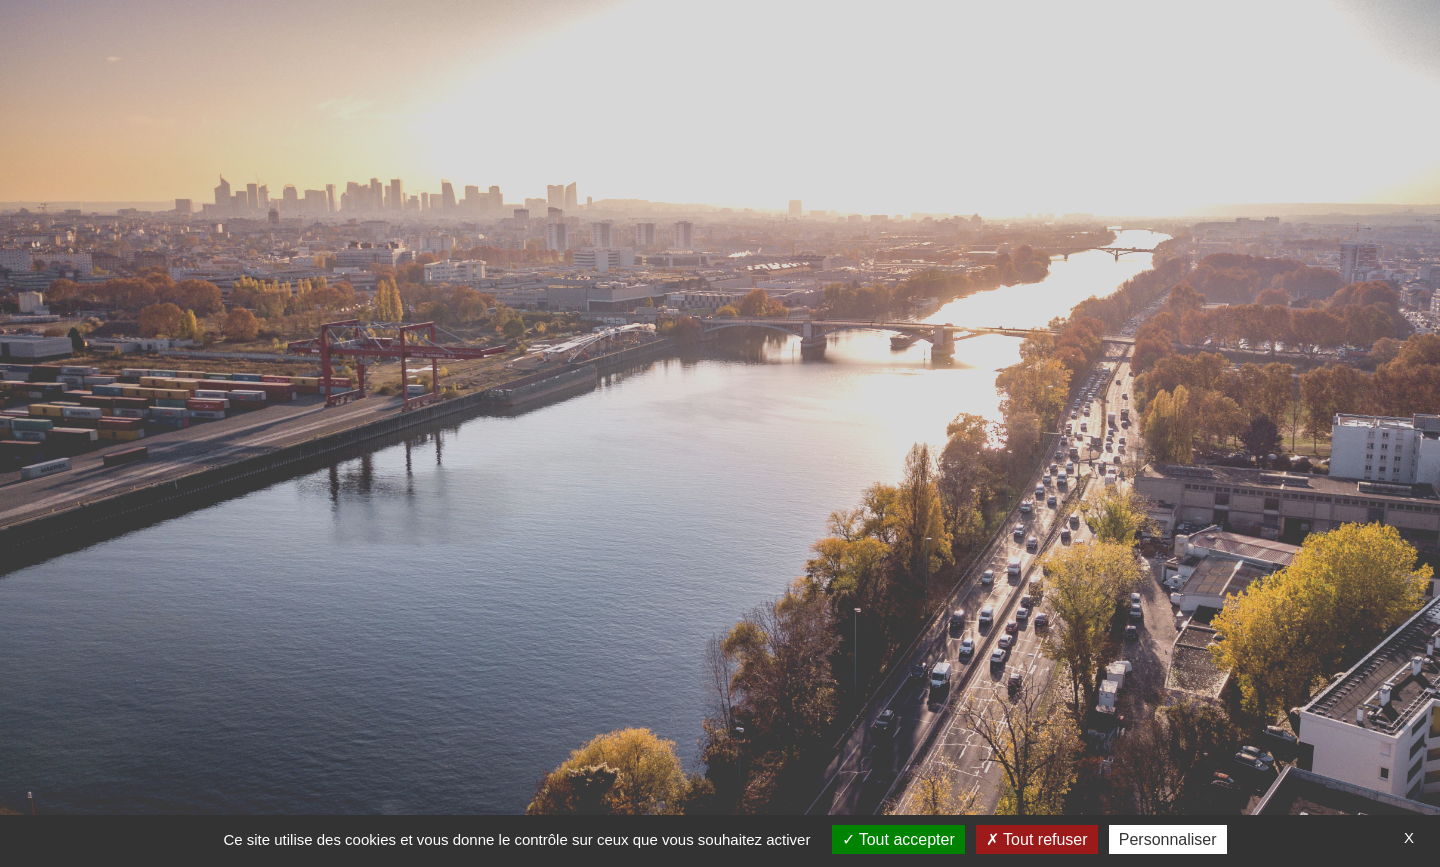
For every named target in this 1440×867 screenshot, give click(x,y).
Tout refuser (1037, 839)
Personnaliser (1168, 839)
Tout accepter (898, 839)
